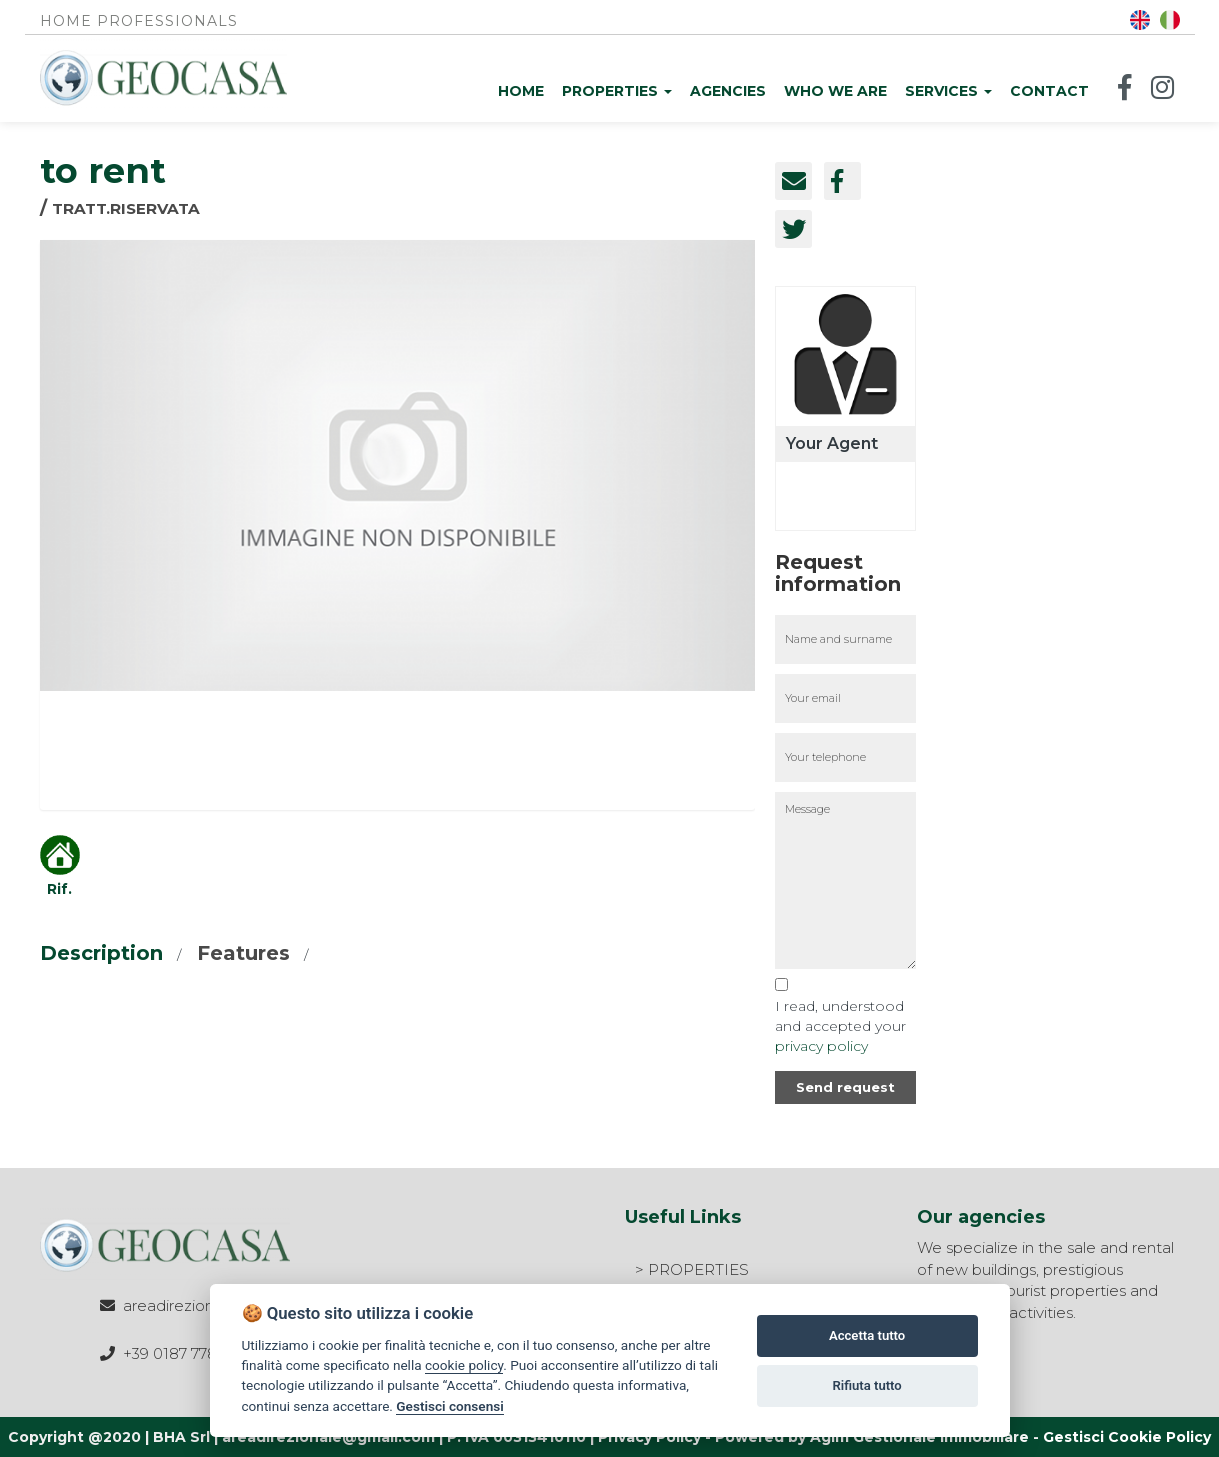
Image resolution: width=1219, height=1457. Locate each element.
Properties (617, 91)
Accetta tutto (867, 1335)
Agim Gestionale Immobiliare (919, 1437)
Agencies (728, 91)
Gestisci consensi (449, 1406)
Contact (1049, 91)
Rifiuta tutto (866, 1385)
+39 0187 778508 (184, 1353)
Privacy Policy (649, 1437)
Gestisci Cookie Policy (1127, 1437)
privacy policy (821, 1046)
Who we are (835, 91)
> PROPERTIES (692, 1269)
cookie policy (464, 1365)
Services (948, 91)
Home (521, 91)
